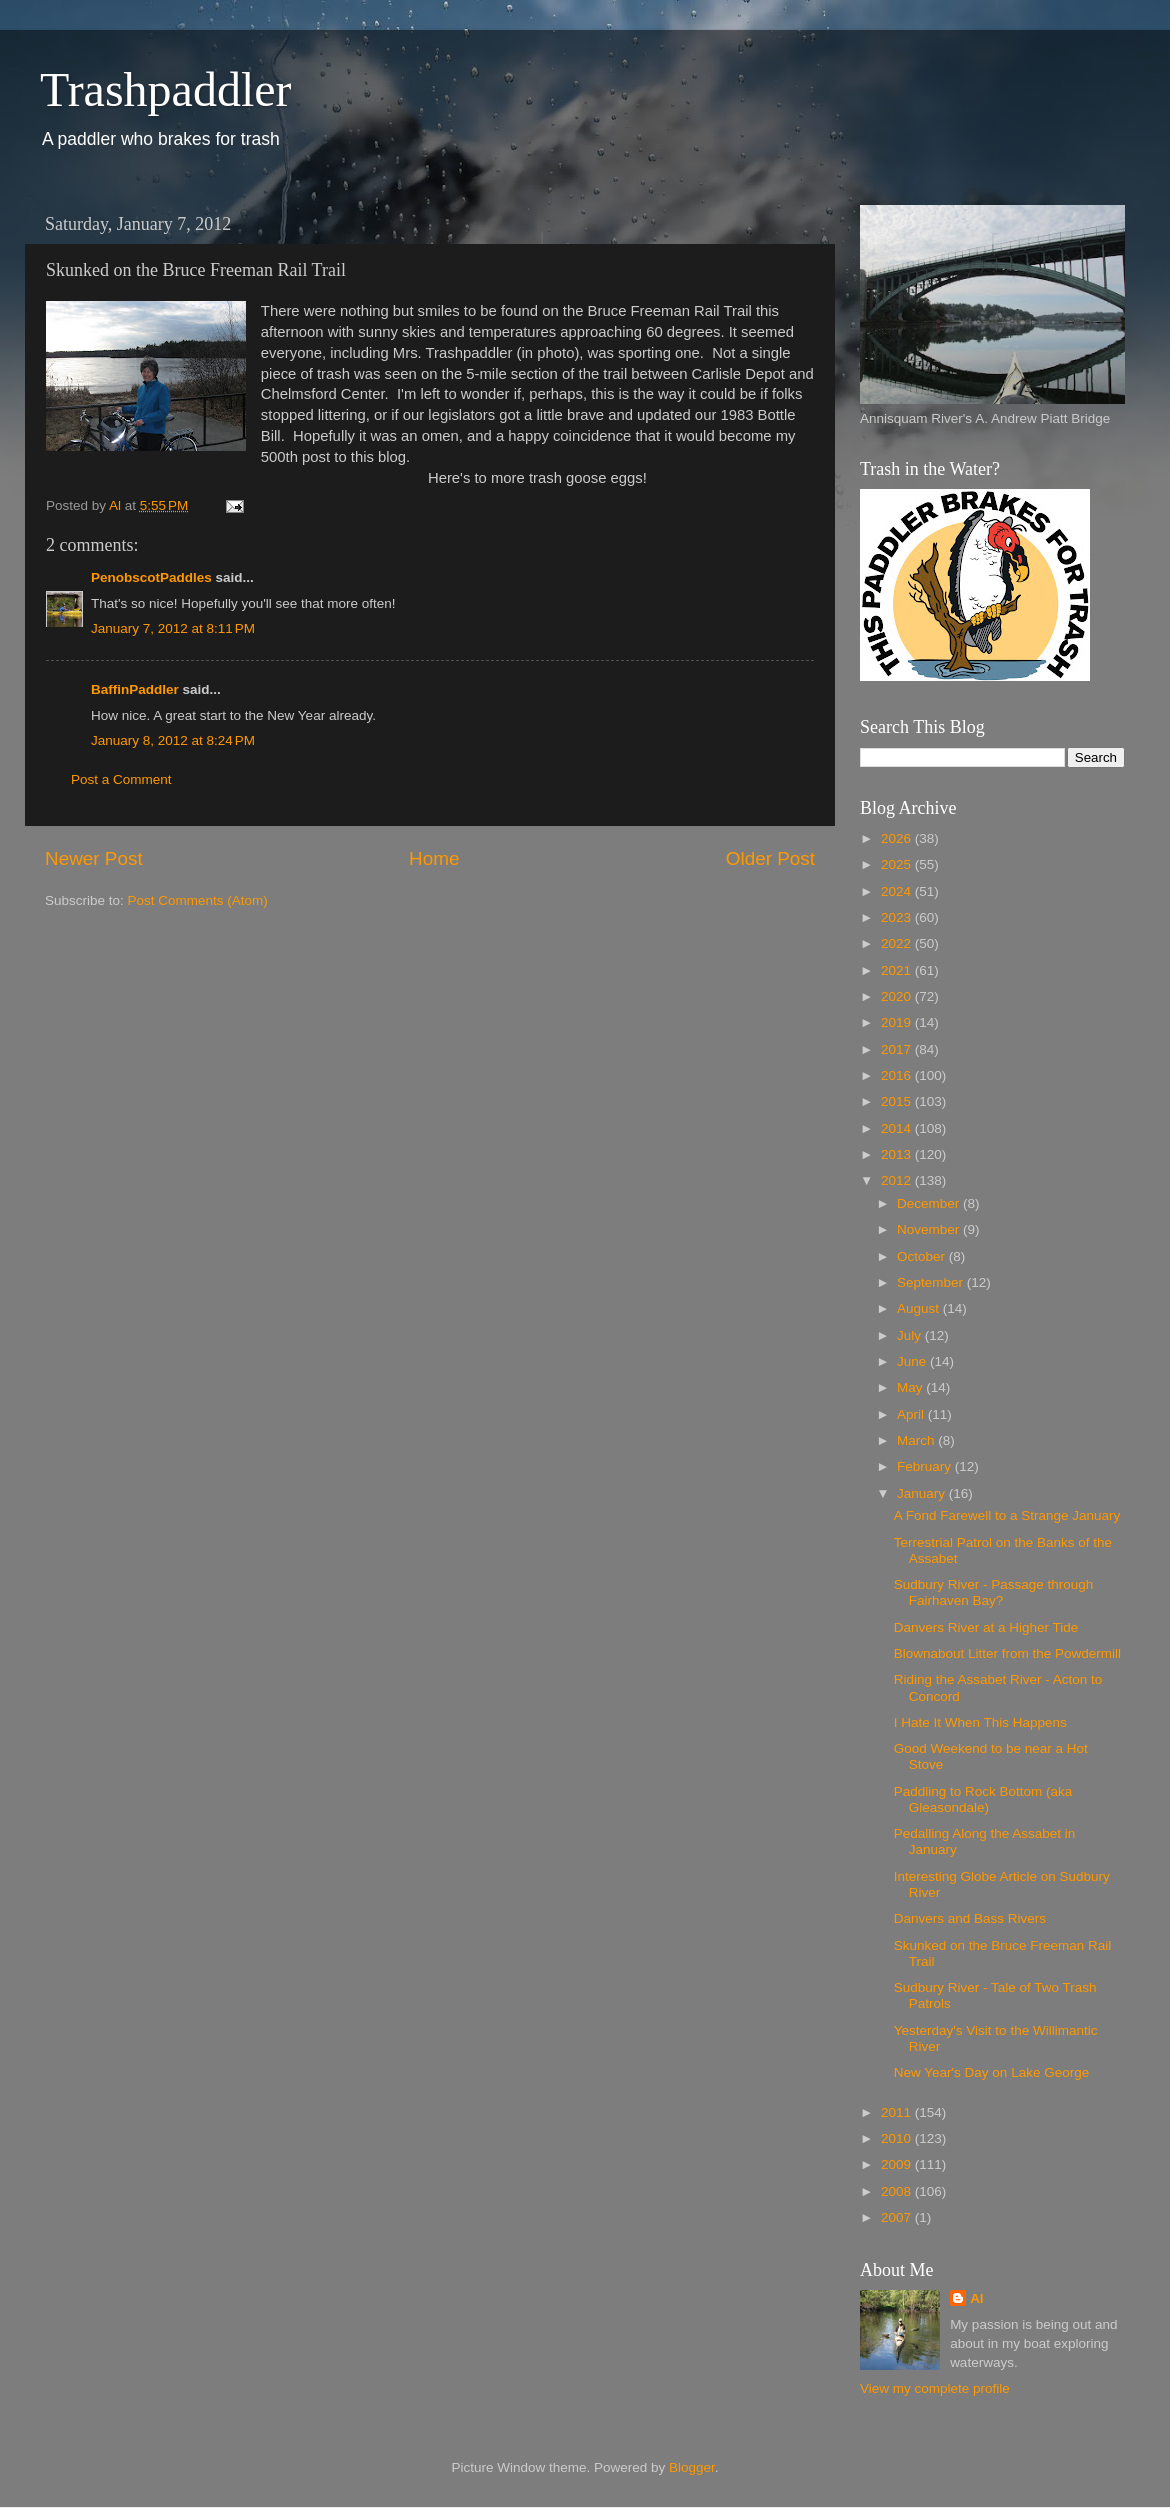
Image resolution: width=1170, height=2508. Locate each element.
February (926, 1466)
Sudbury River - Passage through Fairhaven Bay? (994, 1592)
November (930, 1229)
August (920, 1308)
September (932, 1282)
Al (977, 2298)
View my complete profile (935, 2388)
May (911, 1387)
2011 (898, 2112)
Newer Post (94, 858)
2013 (898, 1154)
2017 (898, 1049)
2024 (898, 891)
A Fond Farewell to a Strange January (1007, 1515)
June (913, 1361)
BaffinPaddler (135, 689)
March (917, 1440)
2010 (898, 2138)
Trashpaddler (166, 89)
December (930, 1203)
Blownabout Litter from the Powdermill (1007, 1653)
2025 (898, 864)
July (911, 1335)
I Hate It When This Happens (980, 1722)
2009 (898, 2164)
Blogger (692, 2467)
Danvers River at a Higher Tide (986, 1627)
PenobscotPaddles (151, 577)
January (923, 1493)
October (923, 1256)
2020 (898, 996)
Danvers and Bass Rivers (970, 1918)
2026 (898, 838)
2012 (898, 1180)
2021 (898, 970)
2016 (898, 1075)
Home (434, 858)
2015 (898, 1101)
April (912, 1414)
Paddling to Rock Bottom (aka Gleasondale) (983, 1799)
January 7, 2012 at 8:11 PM (173, 628)
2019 (898, 1022)
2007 (898, 2217)
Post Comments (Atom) (198, 900)
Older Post (770, 858)
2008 (898, 2191)
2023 (898, 917)
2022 (898, 943)
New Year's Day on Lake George (991, 2072)
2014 (898, 1128)
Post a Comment (121, 779)
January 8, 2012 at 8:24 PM (173, 740)
